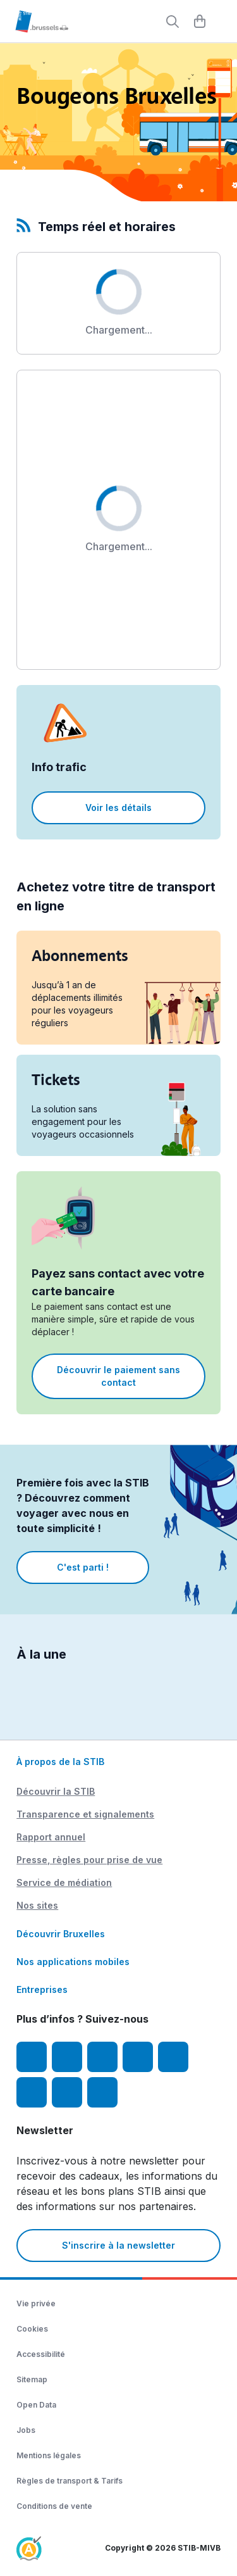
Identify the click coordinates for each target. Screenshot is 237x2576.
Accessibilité (40, 2354)
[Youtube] (102, 2057)
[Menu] (221, 22)
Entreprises (42, 1989)
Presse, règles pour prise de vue (89, 1859)
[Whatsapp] (102, 2092)
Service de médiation (64, 1882)
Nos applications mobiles (73, 1961)
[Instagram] (67, 2057)
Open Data (36, 2405)
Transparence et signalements (85, 1814)
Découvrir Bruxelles (60, 1933)
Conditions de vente (54, 2506)
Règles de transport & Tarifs (69, 2480)
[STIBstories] (67, 2092)
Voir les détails (118, 807)
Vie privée (36, 2303)
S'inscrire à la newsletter (118, 2245)
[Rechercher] (172, 21)
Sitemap (31, 2379)
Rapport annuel (50, 1836)
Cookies (32, 2329)
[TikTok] (173, 2057)
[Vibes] (31, 2092)
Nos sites (37, 1905)
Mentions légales (48, 2455)
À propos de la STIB (60, 1761)
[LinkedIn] (138, 2057)
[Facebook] (31, 2057)
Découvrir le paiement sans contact (118, 1376)
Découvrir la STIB (55, 1791)
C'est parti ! (83, 1567)
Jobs (25, 2430)
